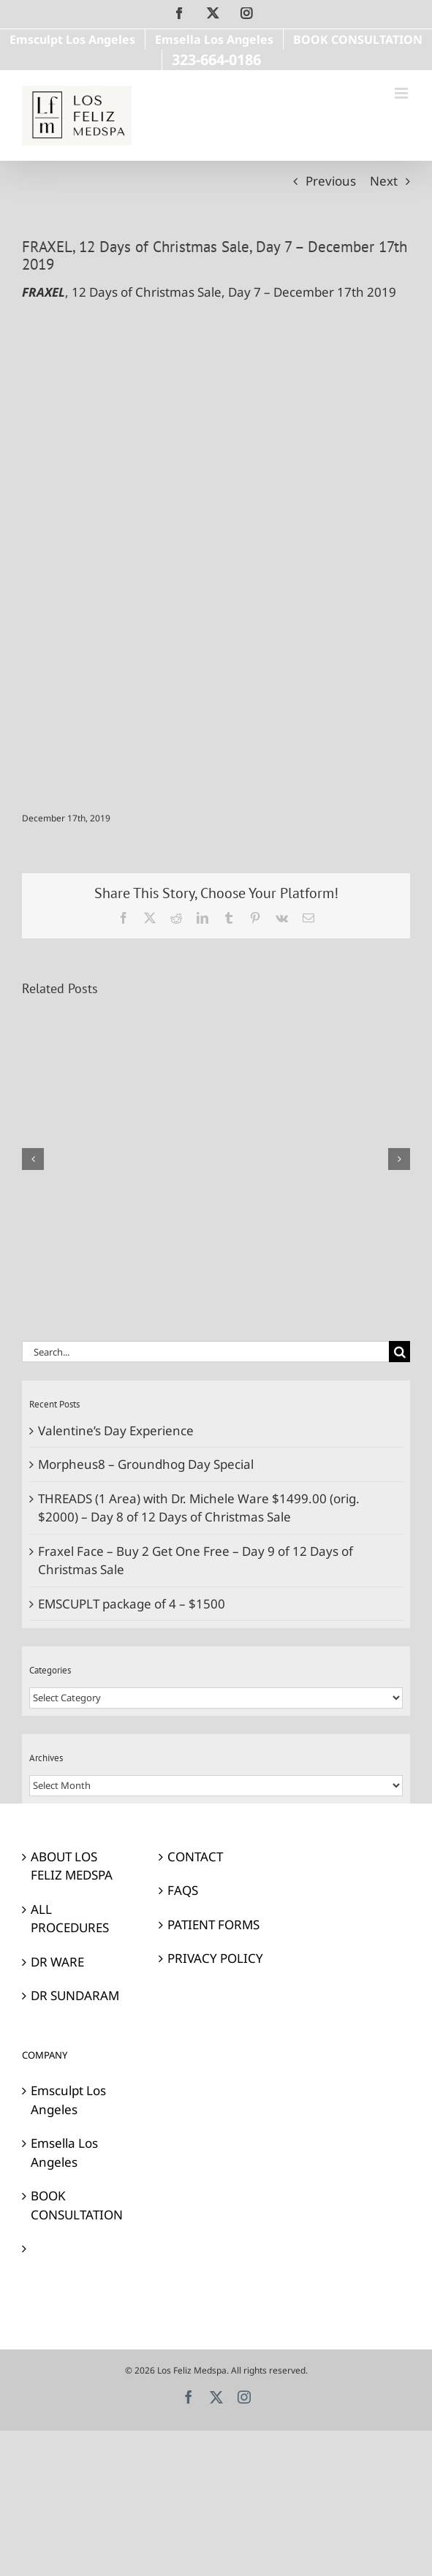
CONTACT (195, 1856)
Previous (331, 180)
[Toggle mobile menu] (402, 93)
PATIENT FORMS (213, 1924)
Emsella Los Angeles (64, 2152)
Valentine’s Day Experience (116, 1430)
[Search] (399, 1351)
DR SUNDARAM (75, 1995)
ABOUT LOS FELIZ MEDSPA (72, 1866)
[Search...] (205, 1351)
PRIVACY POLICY (215, 1958)
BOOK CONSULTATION (77, 2205)
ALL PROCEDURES (70, 1919)
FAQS (182, 1890)
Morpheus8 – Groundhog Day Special (146, 1464)
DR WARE (57, 1961)
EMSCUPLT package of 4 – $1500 (131, 1603)
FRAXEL (43, 292)
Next (384, 180)
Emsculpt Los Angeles (68, 2100)
